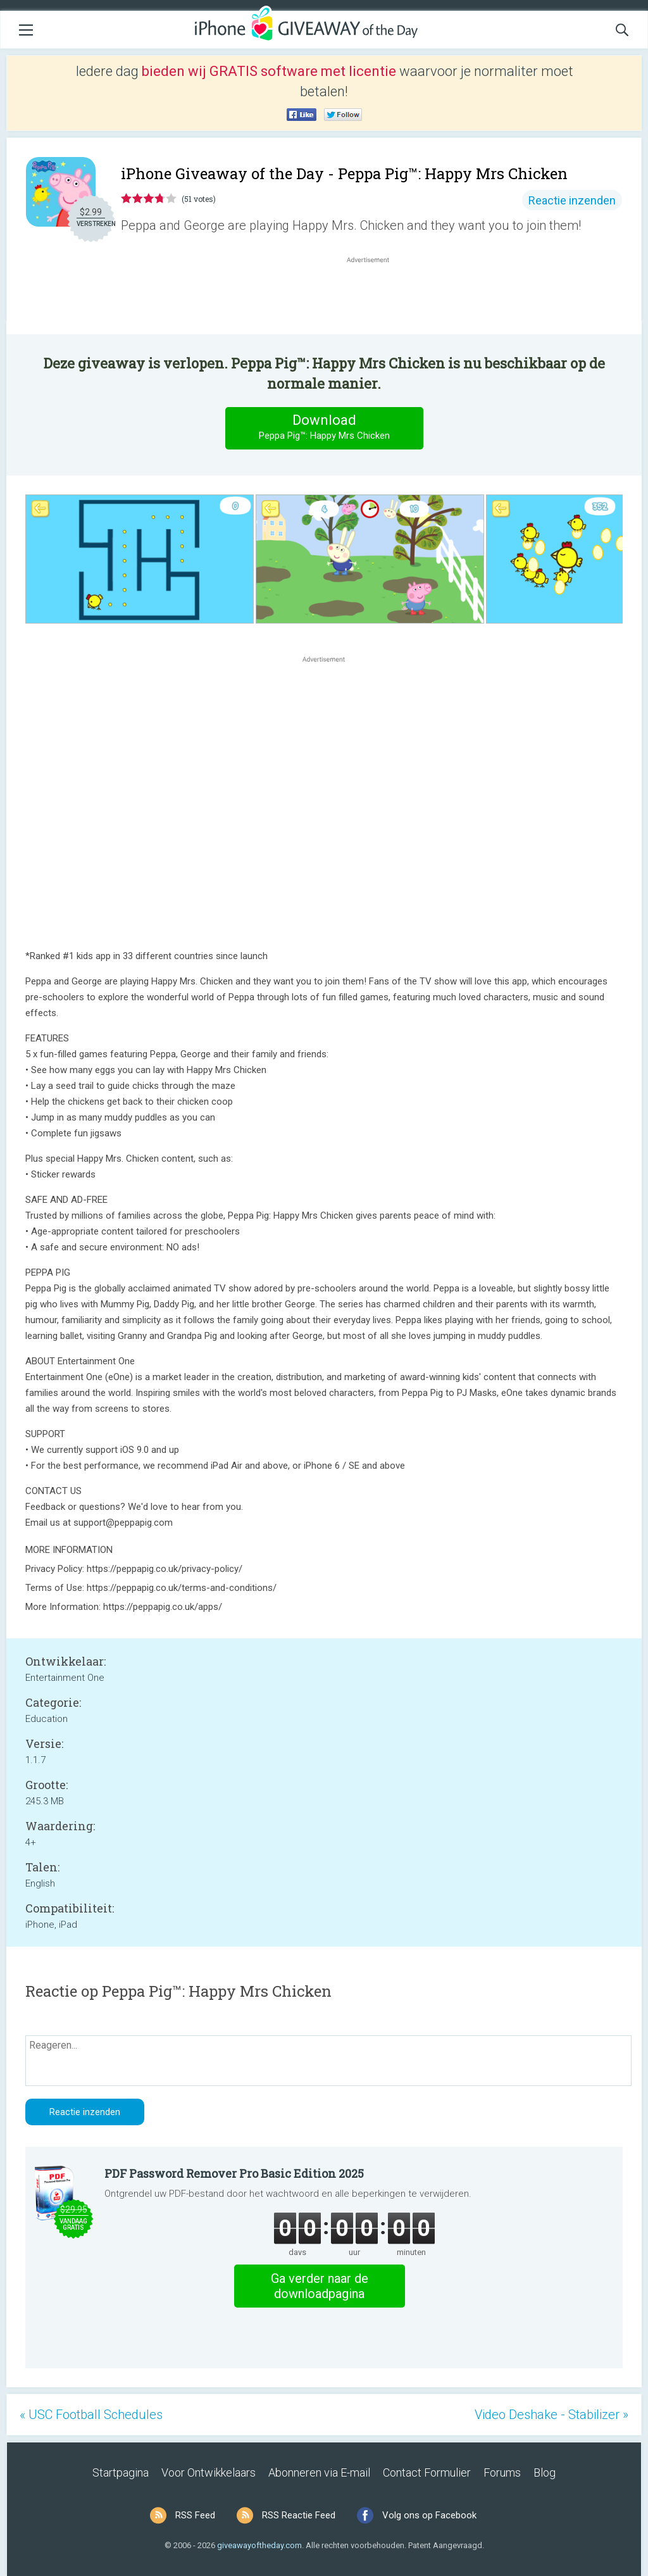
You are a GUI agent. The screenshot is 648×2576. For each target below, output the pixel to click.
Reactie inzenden (572, 200)
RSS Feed (195, 2515)
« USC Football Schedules (91, 2414)
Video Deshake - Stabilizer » (551, 2414)
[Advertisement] (374, 296)
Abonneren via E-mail (319, 2472)
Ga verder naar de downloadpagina (319, 2286)
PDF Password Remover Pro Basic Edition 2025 (234, 2173)
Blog (544, 2472)
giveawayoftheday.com (259, 2545)
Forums (502, 2472)
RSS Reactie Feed (298, 2515)
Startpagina (120, 2472)
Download (324, 427)
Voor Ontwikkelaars (208, 2472)
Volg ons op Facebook (429, 2515)
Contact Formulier (427, 2472)
